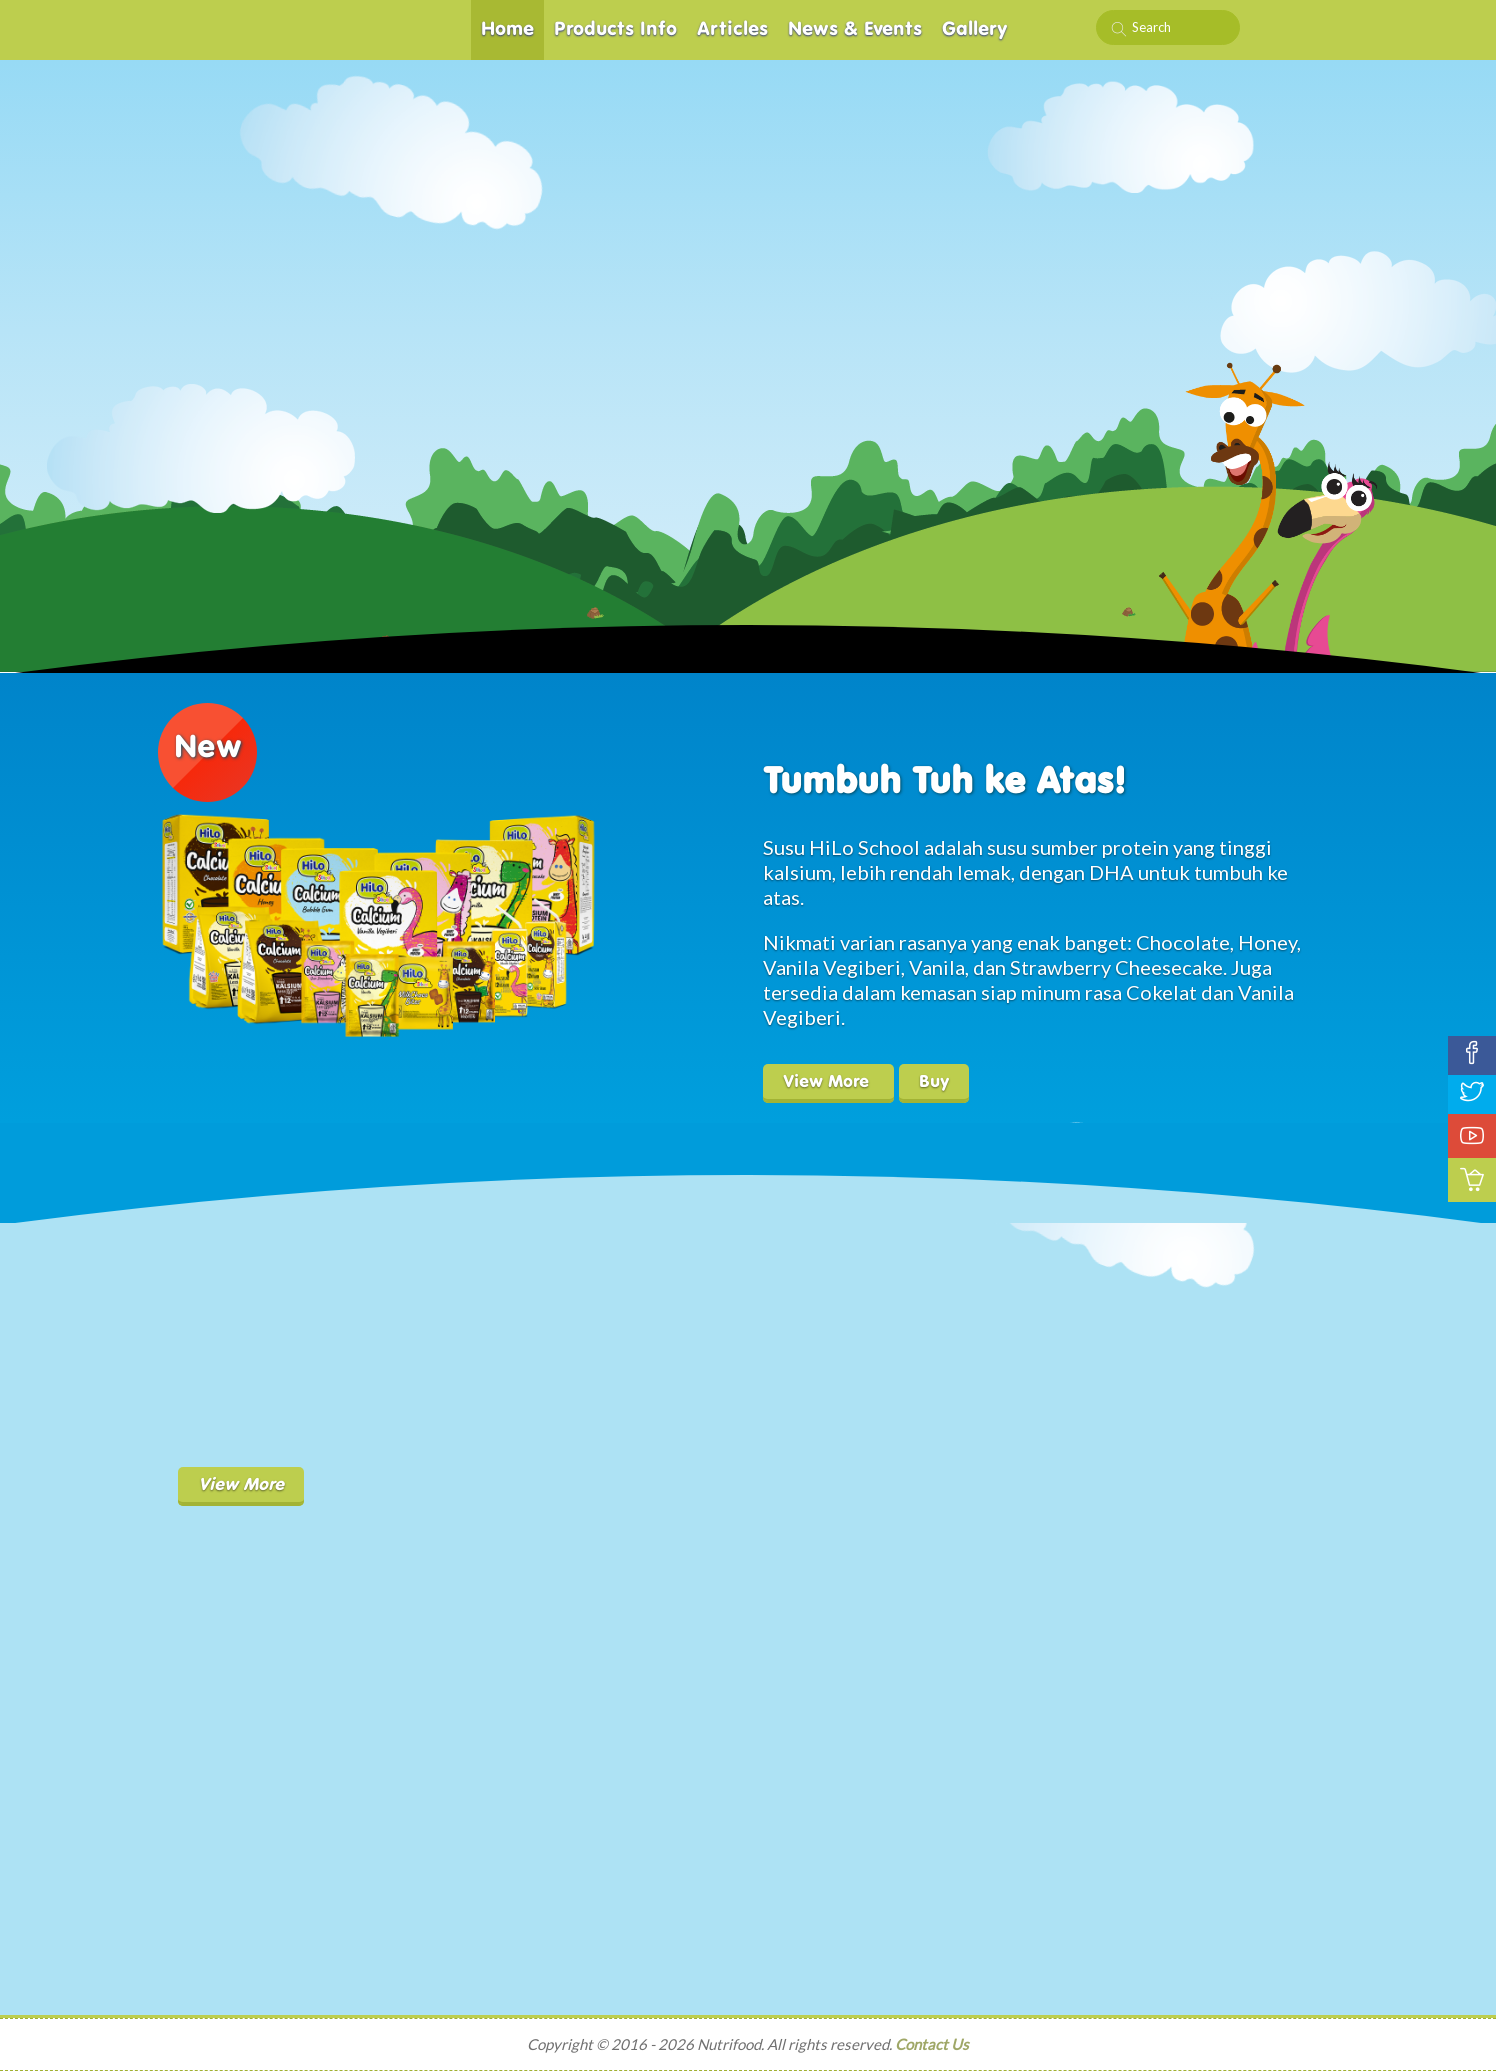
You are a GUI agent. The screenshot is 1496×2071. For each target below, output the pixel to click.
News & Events (855, 29)
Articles (732, 29)
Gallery (975, 29)
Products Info (615, 29)
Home (507, 29)
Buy (934, 1082)
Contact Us (932, 2044)
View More (828, 1082)
